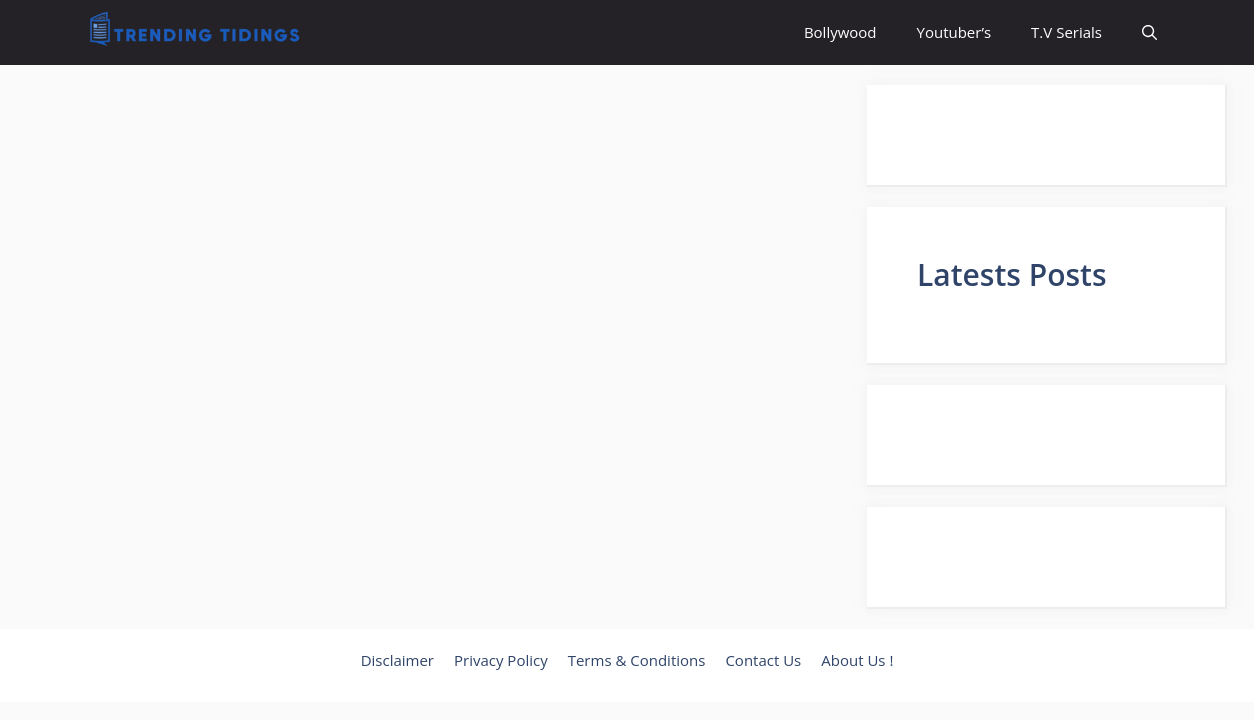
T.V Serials (1066, 32)
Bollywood (840, 32)
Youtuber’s (954, 32)
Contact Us (763, 660)
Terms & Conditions (637, 660)
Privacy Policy (501, 660)
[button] (1149, 32)
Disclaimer (397, 660)
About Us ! (857, 660)
